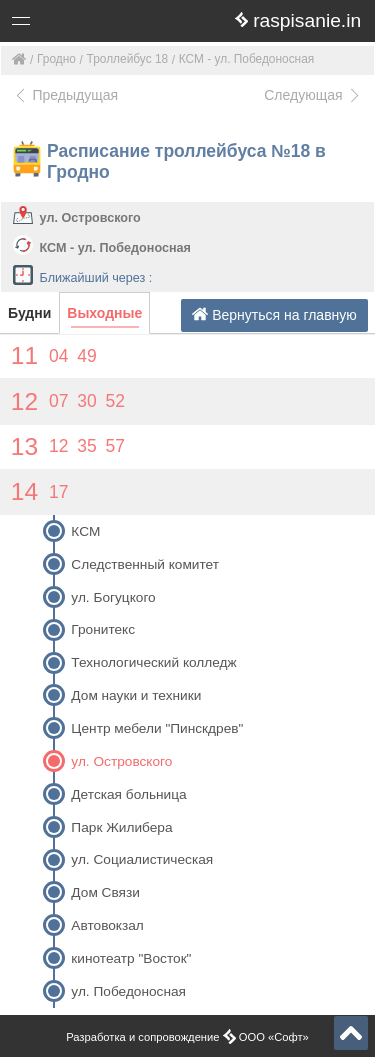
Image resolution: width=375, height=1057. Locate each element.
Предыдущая (65, 95)
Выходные (104, 313)
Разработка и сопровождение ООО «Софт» (187, 1037)
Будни (29, 313)
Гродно (56, 59)
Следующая (313, 95)
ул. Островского (90, 218)
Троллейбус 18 (128, 59)
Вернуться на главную (274, 314)
